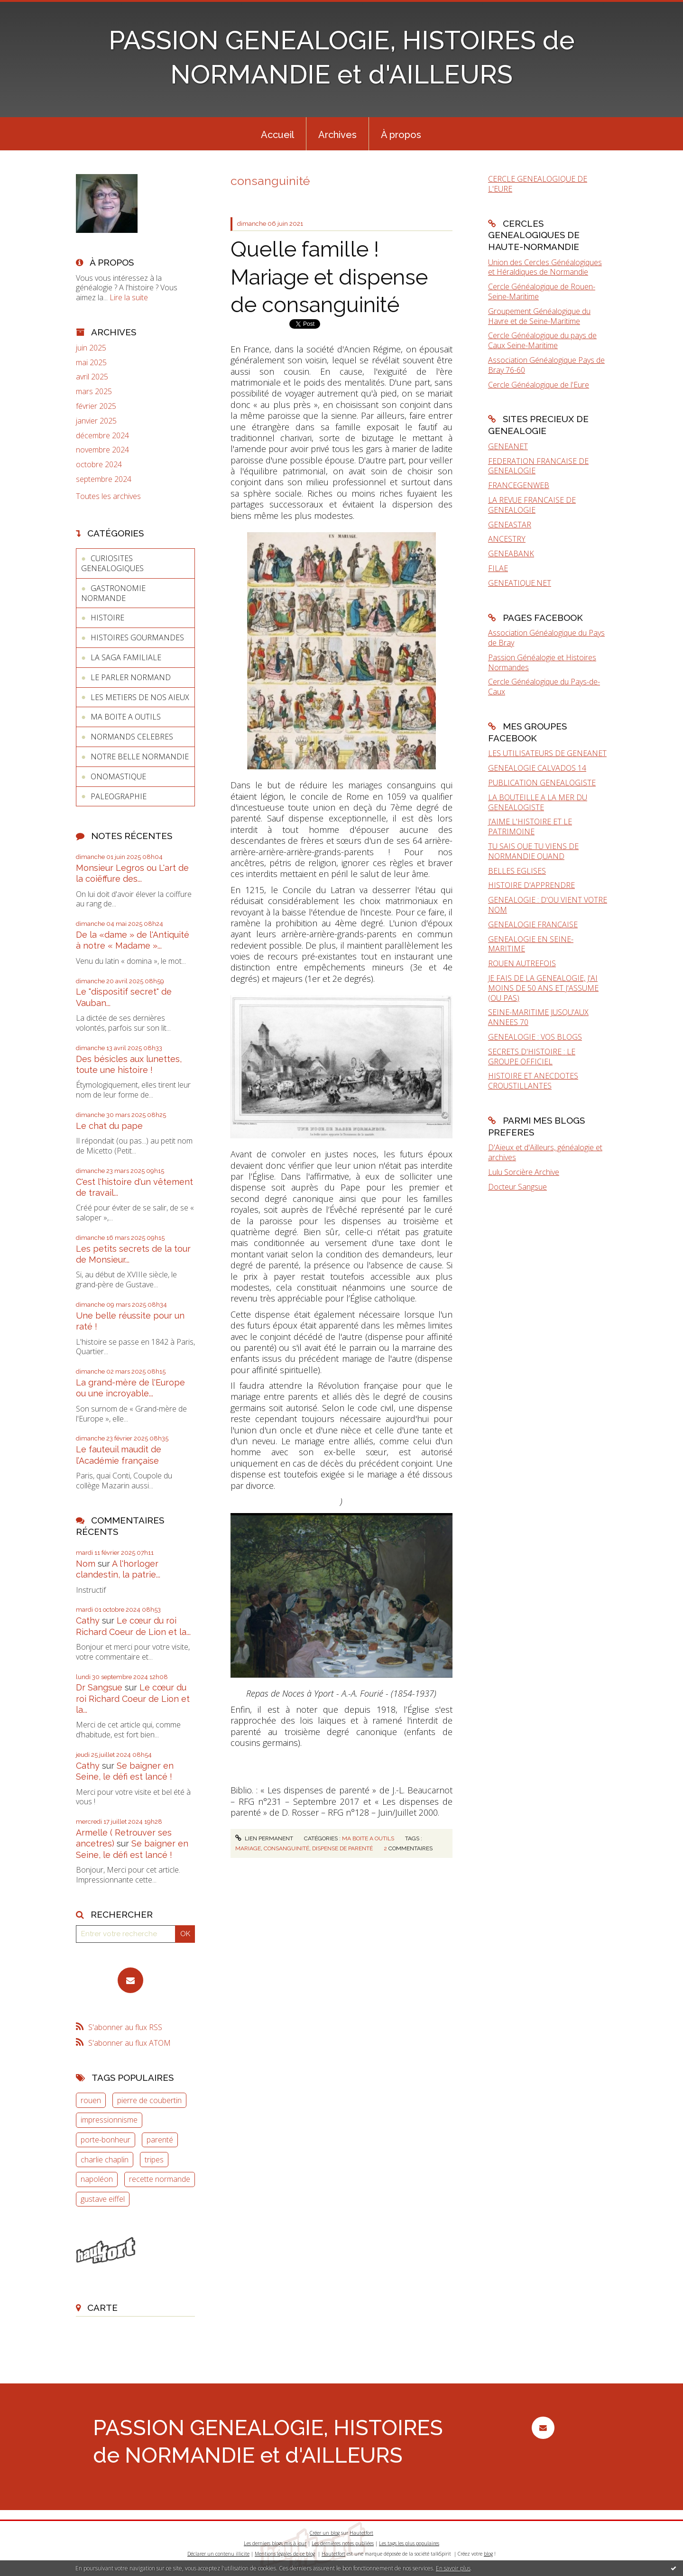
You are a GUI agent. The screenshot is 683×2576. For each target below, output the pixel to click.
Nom (85, 1564)
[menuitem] (277, 133)
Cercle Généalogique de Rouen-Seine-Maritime (541, 291)
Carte (102, 2307)
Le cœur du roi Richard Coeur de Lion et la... (133, 1698)
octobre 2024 (99, 465)
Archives (337, 134)
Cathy (88, 1620)
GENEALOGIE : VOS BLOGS (535, 1037)
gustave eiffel (103, 2199)
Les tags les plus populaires (409, 2543)
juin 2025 (91, 348)
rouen (91, 2100)
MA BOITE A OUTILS (126, 716)
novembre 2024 (102, 450)
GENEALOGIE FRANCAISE (533, 924)
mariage (248, 1848)
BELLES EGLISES (517, 871)
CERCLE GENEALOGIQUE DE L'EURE (537, 184)
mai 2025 (91, 363)
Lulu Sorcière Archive (523, 1172)
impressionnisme (109, 2119)
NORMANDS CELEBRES (132, 736)
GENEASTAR (509, 524)
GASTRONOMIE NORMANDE (113, 593)
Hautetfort (361, 2533)
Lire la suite (129, 297)
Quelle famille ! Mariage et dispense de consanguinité (329, 277)
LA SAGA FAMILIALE (126, 657)
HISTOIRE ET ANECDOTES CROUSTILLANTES (533, 1081)
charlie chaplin (105, 2159)
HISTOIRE (107, 617)
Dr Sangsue (99, 1687)
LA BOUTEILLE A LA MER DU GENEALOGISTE (537, 802)
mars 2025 (94, 392)
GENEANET (508, 446)
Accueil (277, 134)
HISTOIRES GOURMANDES (137, 637)
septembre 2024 (103, 479)
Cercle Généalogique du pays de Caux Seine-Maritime (542, 340)
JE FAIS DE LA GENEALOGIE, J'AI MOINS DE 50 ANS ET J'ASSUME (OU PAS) (543, 988)
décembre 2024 (102, 436)
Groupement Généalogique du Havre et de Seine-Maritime (539, 316)
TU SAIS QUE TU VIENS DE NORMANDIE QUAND (533, 851)
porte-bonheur (105, 2139)
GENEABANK (511, 553)
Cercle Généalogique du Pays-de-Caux (544, 686)
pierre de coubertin (149, 2100)
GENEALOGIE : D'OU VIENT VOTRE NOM (547, 905)
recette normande (159, 2179)
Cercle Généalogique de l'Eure (538, 384)
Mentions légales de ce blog (285, 2553)
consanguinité (286, 1848)
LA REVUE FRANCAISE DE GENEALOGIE (532, 505)
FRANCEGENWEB (518, 485)
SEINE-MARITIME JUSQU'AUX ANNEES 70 (538, 1017)
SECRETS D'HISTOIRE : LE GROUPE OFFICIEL (531, 1056)
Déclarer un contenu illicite (218, 2553)
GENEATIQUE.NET (519, 583)
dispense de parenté (342, 1848)
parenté (160, 2139)
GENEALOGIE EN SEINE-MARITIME (530, 944)
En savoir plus (453, 2568)
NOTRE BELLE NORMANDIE (140, 756)
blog (488, 2553)
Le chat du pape (109, 1126)
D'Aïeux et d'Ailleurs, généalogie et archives (545, 1152)
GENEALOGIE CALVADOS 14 (537, 768)
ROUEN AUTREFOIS (522, 963)
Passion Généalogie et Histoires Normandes (542, 662)
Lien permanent (264, 1838)
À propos (401, 134)
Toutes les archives (108, 496)
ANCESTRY (507, 539)
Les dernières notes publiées (343, 2543)
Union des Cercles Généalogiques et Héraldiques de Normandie (545, 267)
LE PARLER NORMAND (131, 677)
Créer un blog (325, 2533)
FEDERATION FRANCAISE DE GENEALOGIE (538, 466)
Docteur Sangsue (517, 1187)
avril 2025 (92, 377)
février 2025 (96, 406)
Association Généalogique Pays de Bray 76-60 (546, 365)
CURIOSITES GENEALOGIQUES (112, 563)
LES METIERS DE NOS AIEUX (140, 697)
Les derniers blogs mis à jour (275, 2543)
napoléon (97, 2179)
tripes (154, 2159)
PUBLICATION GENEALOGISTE (542, 782)
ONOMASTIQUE (118, 776)
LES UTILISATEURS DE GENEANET (547, 753)
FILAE (498, 568)
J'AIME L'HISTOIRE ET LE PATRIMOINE (530, 826)
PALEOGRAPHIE (119, 796)
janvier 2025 (96, 421)
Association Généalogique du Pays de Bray (546, 638)
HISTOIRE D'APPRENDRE (531, 885)
